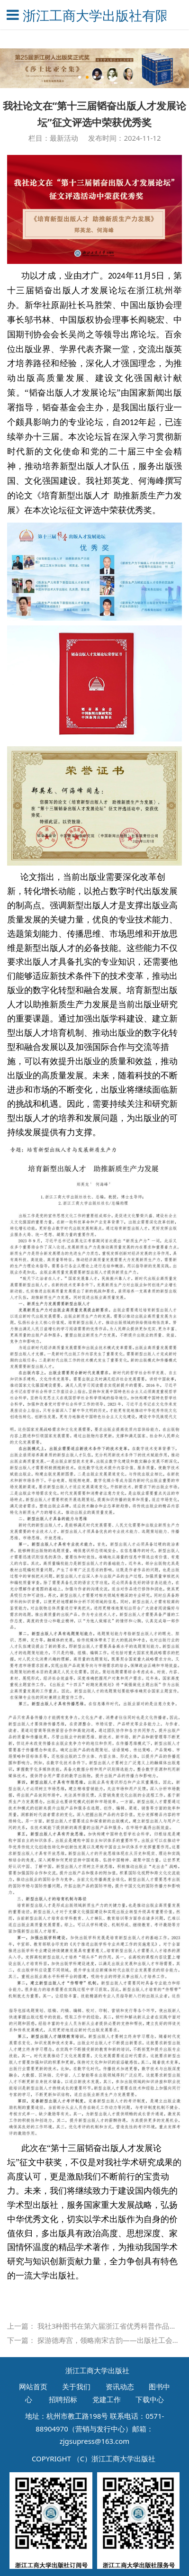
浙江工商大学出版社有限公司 (94, 15)
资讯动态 (120, 2386)
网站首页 (33, 2386)
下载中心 (149, 2399)
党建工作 (106, 2399)
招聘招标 (62, 2399)
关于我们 (76, 2386)
